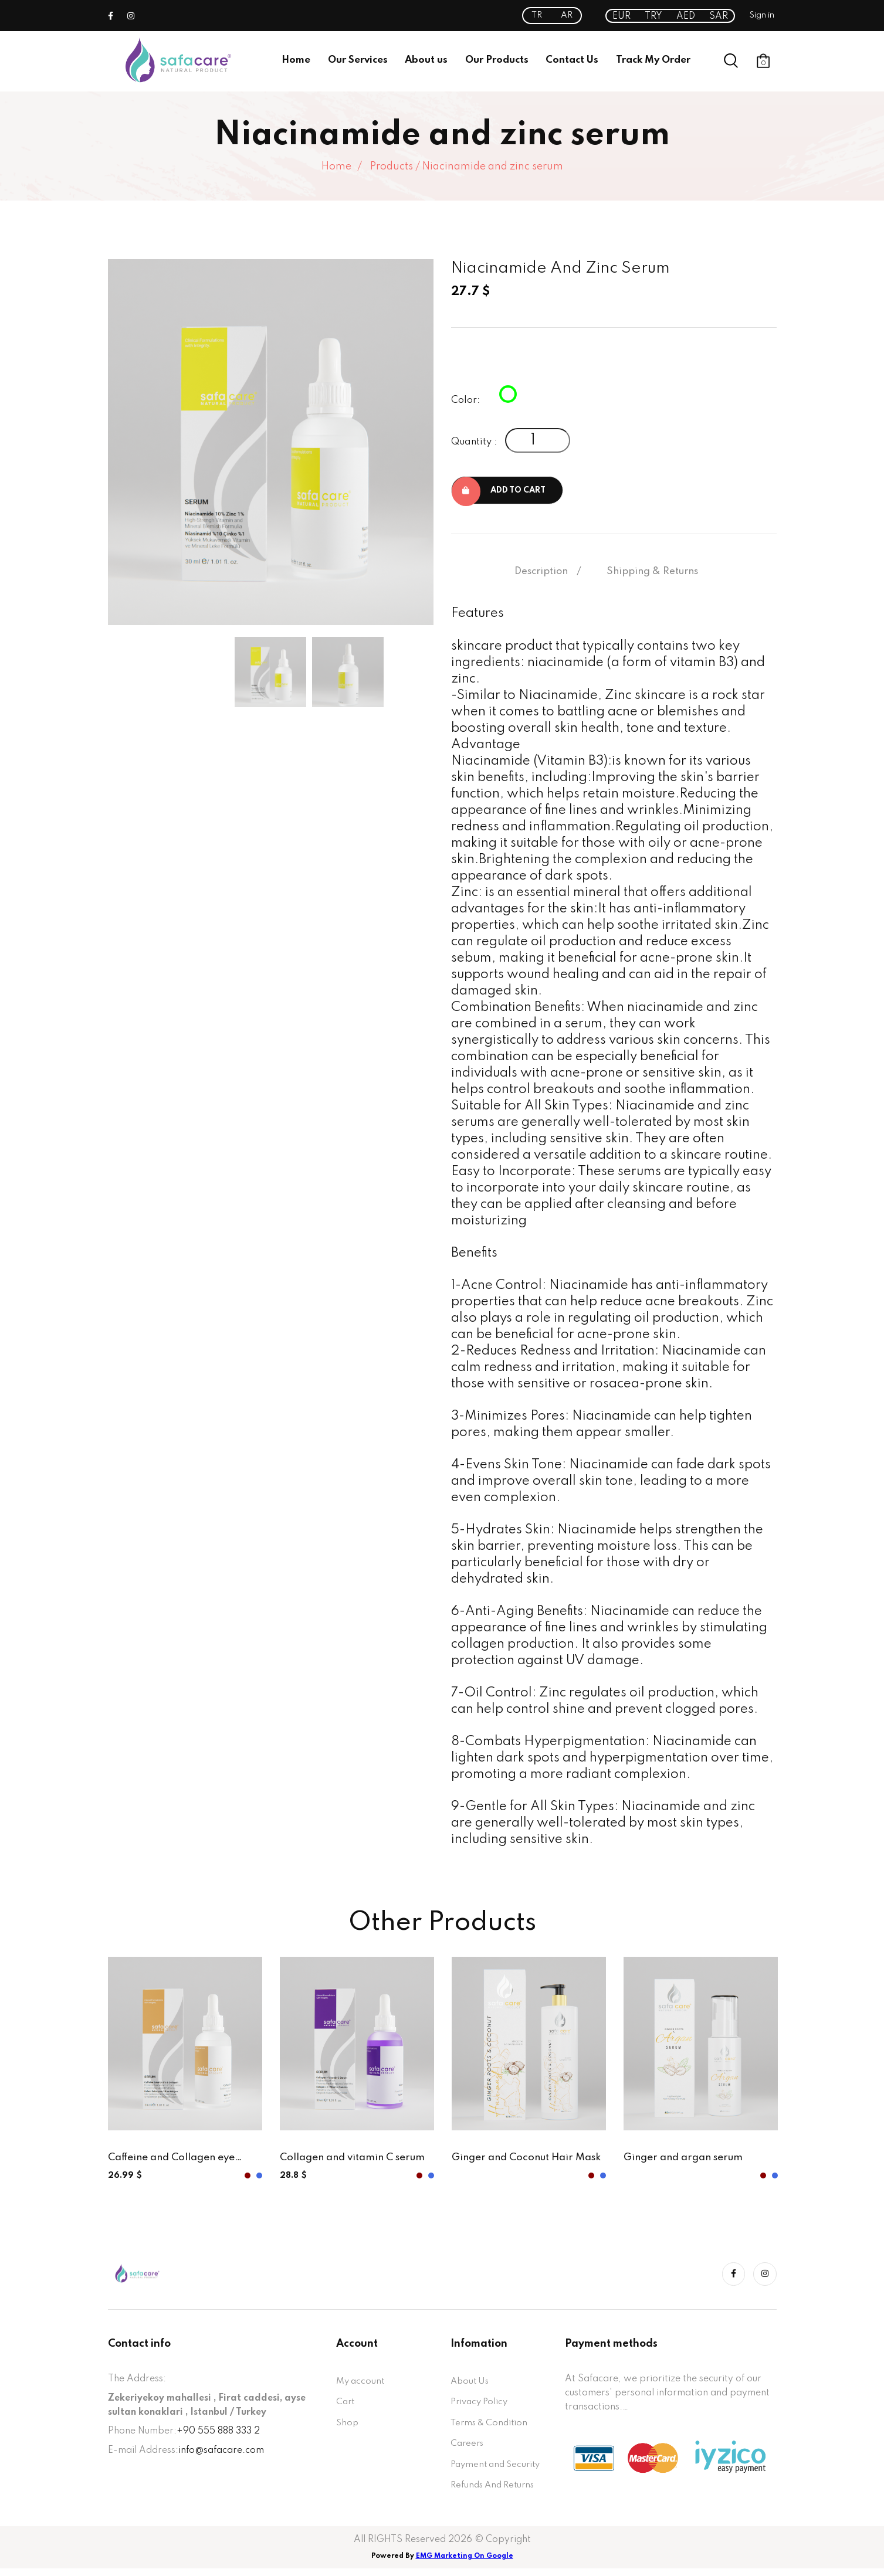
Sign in (761, 15)
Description (541, 573)
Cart (346, 2405)
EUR (621, 16)
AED (685, 16)
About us (426, 60)
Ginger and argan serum (687, 2159)
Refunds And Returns (495, 2492)
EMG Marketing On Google (464, 2563)
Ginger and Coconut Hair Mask (516, 2160)
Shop (348, 2427)
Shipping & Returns (652, 573)
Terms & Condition (491, 2427)
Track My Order (653, 60)
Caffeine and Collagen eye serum (175, 2160)
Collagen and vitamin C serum (356, 2159)
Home (296, 60)
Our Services (358, 60)
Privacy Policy (481, 2405)
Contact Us (572, 60)
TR (536, 15)
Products (391, 166)
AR (567, 15)
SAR (718, 16)
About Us (471, 2383)
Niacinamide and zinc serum (492, 166)
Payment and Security (499, 2470)
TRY (653, 16)
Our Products (497, 60)
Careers (468, 2448)
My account (361, 2383)
